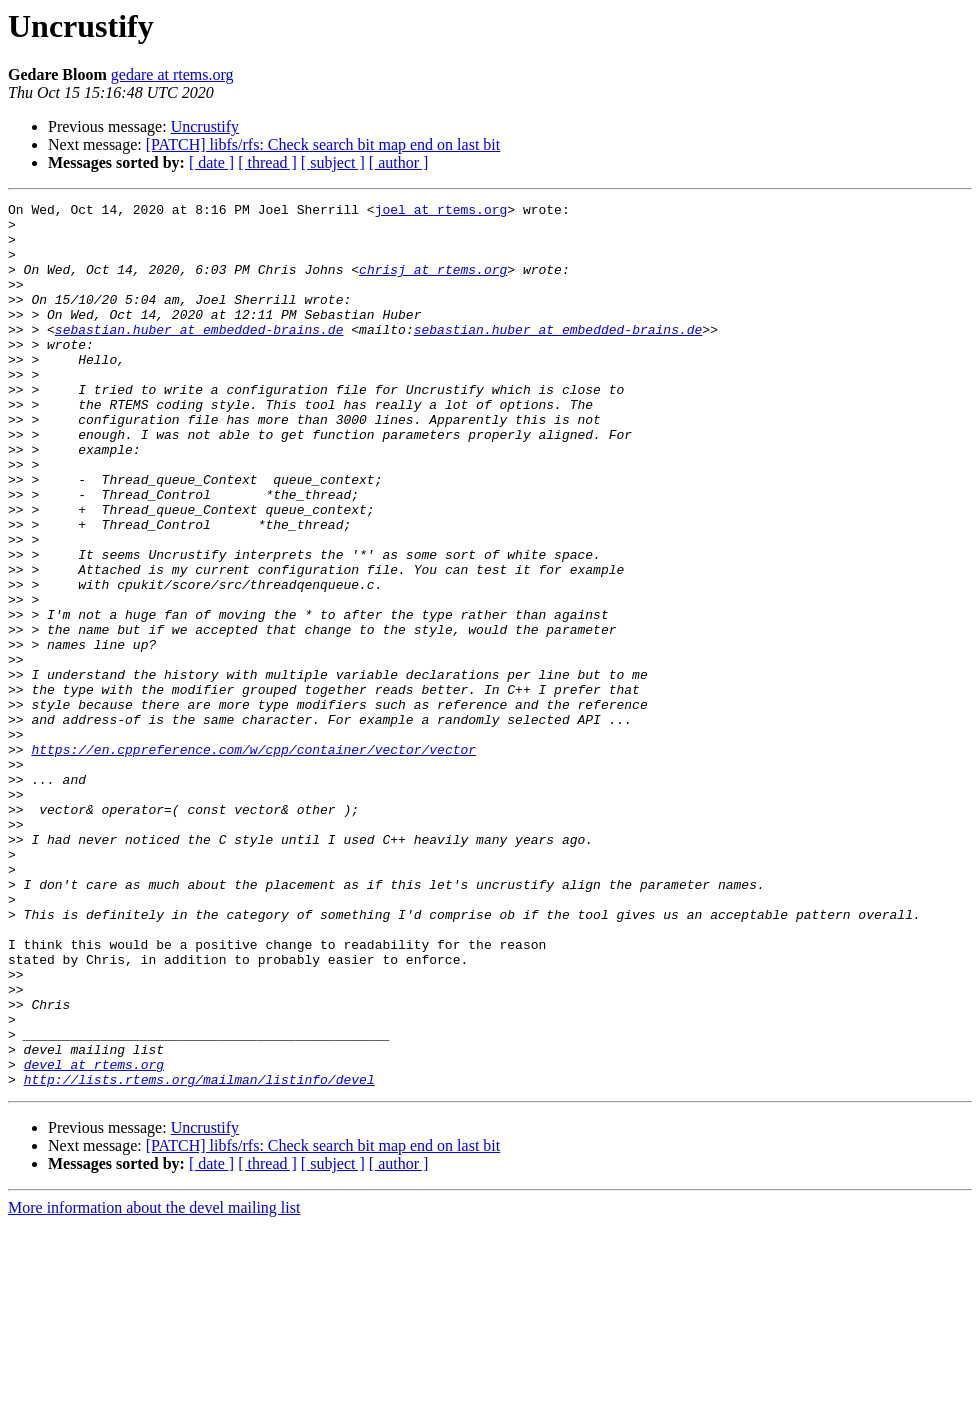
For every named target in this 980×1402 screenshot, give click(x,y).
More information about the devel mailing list (154, 1384)
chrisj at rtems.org (433, 284)
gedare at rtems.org (172, 74)
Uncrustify (205, 126)
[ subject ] (333, 162)
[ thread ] (267, 162)
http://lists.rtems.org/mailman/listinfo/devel (199, 1256)
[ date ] (211, 162)
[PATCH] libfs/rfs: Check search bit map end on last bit (323, 144)
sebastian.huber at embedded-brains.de (199, 356)
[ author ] (399, 162)
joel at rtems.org (441, 212)
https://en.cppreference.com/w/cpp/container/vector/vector (253, 860)
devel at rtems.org (94, 1238)
